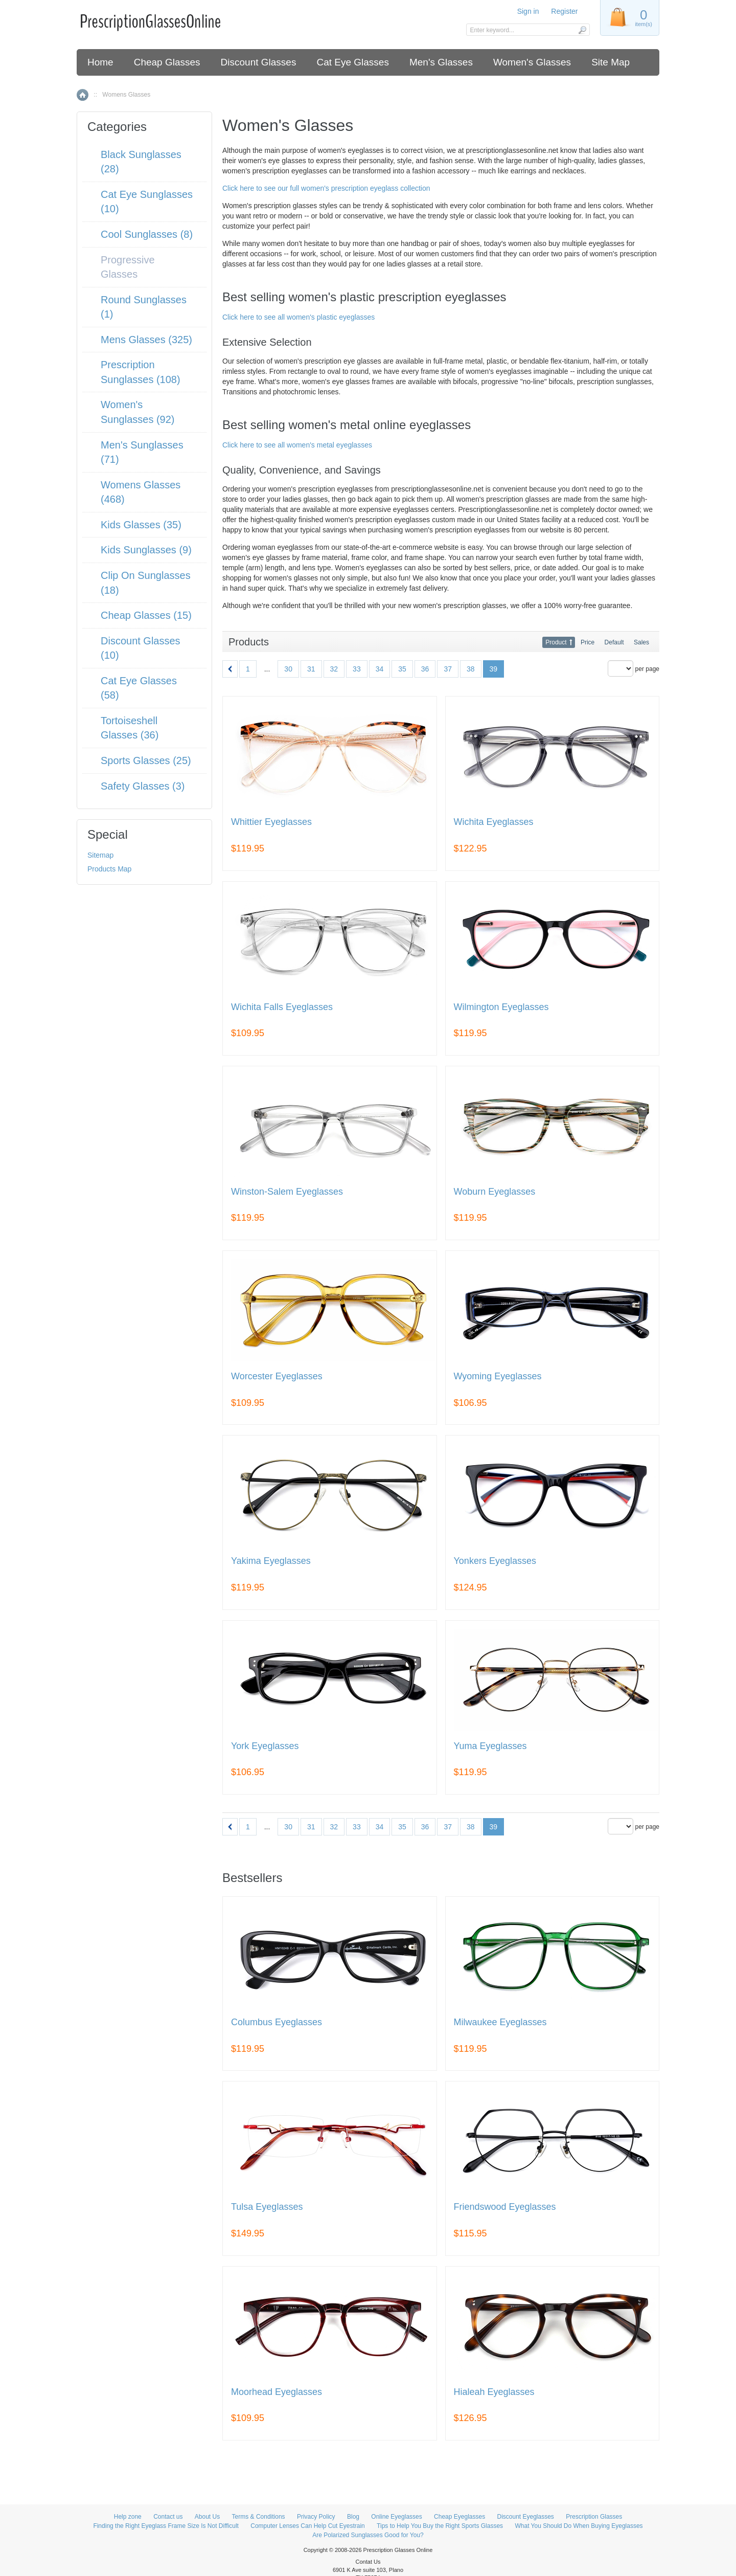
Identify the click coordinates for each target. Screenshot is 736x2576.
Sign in (528, 11)
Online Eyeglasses (396, 2516)
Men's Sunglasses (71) (142, 452)
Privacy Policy (316, 2516)
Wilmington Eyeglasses (501, 1007)
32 (334, 669)
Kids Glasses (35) (141, 524)
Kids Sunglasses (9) (146, 549)
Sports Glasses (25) (146, 760)
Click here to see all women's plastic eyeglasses (298, 317)
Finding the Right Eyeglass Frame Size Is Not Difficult (166, 2525)
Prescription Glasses (594, 2516)
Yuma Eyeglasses (490, 1746)
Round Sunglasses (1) (144, 307)
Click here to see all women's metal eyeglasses (297, 445)
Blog (353, 2516)
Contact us (167, 2516)
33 (357, 669)
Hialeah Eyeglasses (494, 2392)
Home (100, 62)
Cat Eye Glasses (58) (139, 688)
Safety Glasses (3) (143, 786)
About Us (207, 2516)
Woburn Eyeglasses (495, 1192)
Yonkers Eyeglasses (495, 1561)
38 (471, 669)
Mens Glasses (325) (146, 339)
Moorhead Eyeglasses (276, 2392)
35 (402, 669)
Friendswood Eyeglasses (505, 2207)
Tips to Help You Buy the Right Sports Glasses (440, 2525)
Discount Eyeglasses (525, 2516)
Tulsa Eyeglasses (267, 2207)
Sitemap (100, 855)
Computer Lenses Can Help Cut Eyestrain (307, 2525)
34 (380, 669)
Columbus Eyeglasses (276, 2022)
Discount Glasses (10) (140, 648)
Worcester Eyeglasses (277, 1376)
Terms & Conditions (258, 2516)
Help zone (128, 2516)
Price (587, 642)
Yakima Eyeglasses (271, 1561)
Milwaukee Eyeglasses (500, 2022)
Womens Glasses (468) (140, 492)
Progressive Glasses (128, 267)
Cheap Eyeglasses (459, 2516)
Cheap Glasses (167, 62)
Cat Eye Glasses (352, 62)
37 (448, 669)
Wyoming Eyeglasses (498, 1376)
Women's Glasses (532, 62)
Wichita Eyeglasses (494, 822)
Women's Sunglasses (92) (138, 412)
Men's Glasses (441, 62)
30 (288, 669)
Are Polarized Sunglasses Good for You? (367, 2535)
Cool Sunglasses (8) (147, 234)
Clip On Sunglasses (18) (146, 583)
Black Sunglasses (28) (141, 162)
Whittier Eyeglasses (271, 822)
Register (564, 11)
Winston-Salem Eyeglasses (287, 1192)
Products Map (109, 869)
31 (311, 669)
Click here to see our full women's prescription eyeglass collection (326, 188)
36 (425, 669)
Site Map (610, 62)
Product (555, 642)
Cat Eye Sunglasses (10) (147, 202)
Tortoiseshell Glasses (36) (129, 728)
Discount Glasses (258, 62)
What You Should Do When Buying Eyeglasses (578, 2525)
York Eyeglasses (264, 1746)
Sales (641, 642)
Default (614, 642)
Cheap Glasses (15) (146, 615)
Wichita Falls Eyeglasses (282, 1007)
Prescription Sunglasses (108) (140, 372)
